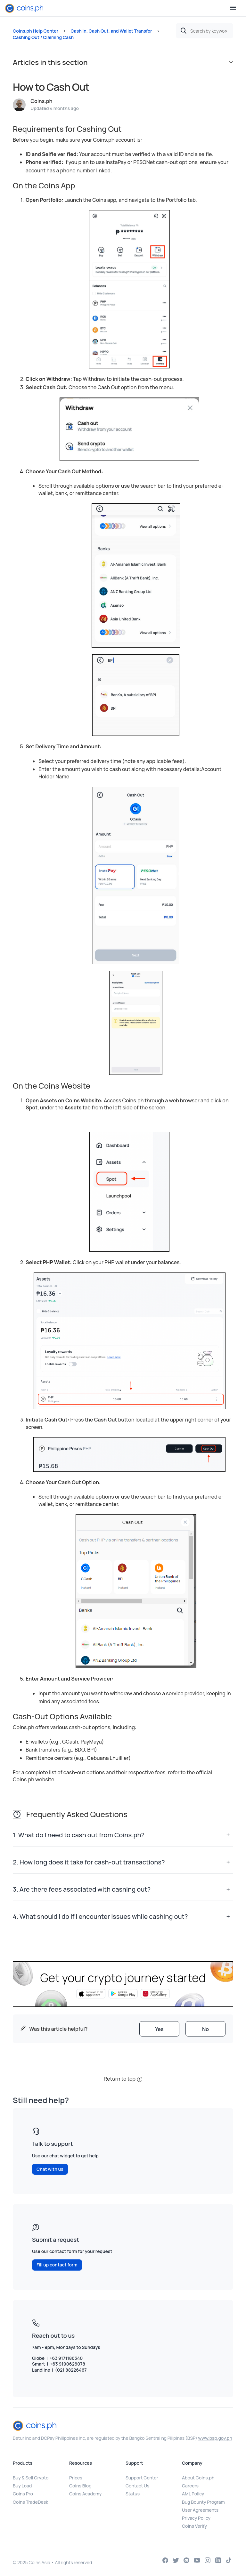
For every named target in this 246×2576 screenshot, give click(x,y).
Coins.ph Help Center (35, 31)
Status (133, 2494)
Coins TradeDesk (30, 2502)
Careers (190, 2486)
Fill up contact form (57, 2265)
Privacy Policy (196, 2518)
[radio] (159, 2028)
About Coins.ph (198, 2478)
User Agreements (200, 2510)
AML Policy (193, 2494)
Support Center (142, 2478)
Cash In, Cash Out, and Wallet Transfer (111, 31)
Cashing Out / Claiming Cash (43, 37)
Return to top (123, 2078)
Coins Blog (80, 2486)
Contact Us (137, 2486)
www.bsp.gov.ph (215, 2438)
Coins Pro (23, 2494)
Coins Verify (194, 2526)
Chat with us (50, 2169)
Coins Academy (85, 2494)
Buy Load (22, 2486)
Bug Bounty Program (203, 2502)
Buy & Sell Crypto (30, 2478)
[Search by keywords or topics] (204, 30)
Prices (75, 2478)
